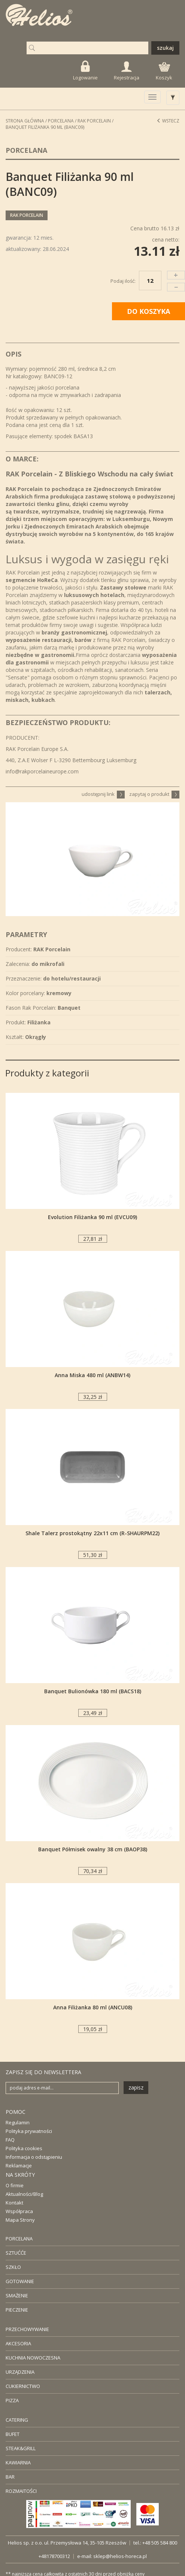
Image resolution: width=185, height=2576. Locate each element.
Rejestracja (126, 71)
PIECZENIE (17, 2309)
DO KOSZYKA (148, 311)
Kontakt (14, 2202)
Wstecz (168, 121)
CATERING (17, 2419)
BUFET (12, 2434)
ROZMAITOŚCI (21, 2491)
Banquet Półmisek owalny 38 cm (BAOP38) (92, 1849)
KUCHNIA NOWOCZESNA (33, 2357)
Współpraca (19, 2211)
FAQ (10, 2139)
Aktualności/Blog (24, 2194)
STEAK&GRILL (21, 2448)
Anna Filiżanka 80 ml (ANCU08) (92, 2007)
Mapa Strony (20, 2219)
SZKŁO (13, 2267)
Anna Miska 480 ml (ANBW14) (92, 1375)
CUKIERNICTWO (23, 2386)
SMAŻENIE (17, 2295)
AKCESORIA (18, 2343)
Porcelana (61, 121)
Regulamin (18, 2122)
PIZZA (12, 2400)
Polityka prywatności (29, 2131)
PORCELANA (19, 2238)
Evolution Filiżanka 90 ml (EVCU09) (92, 1217)
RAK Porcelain (94, 121)
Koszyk (164, 71)
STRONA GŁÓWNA (25, 121)
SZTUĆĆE (16, 2252)
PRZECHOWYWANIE (27, 2329)
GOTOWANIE (20, 2281)
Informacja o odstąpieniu (34, 2157)
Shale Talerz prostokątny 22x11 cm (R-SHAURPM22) (92, 1533)
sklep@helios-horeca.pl (120, 2556)
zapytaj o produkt (154, 794)
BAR (10, 2476)
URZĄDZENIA (20, 2372)
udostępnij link (103, 794)
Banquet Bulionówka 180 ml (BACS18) (92, 1691)
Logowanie (85, 70)
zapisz (135, 2087)
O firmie (15, 2185)
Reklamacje (19, 2165)
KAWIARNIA (18, 2462)
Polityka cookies (24, 2148)
